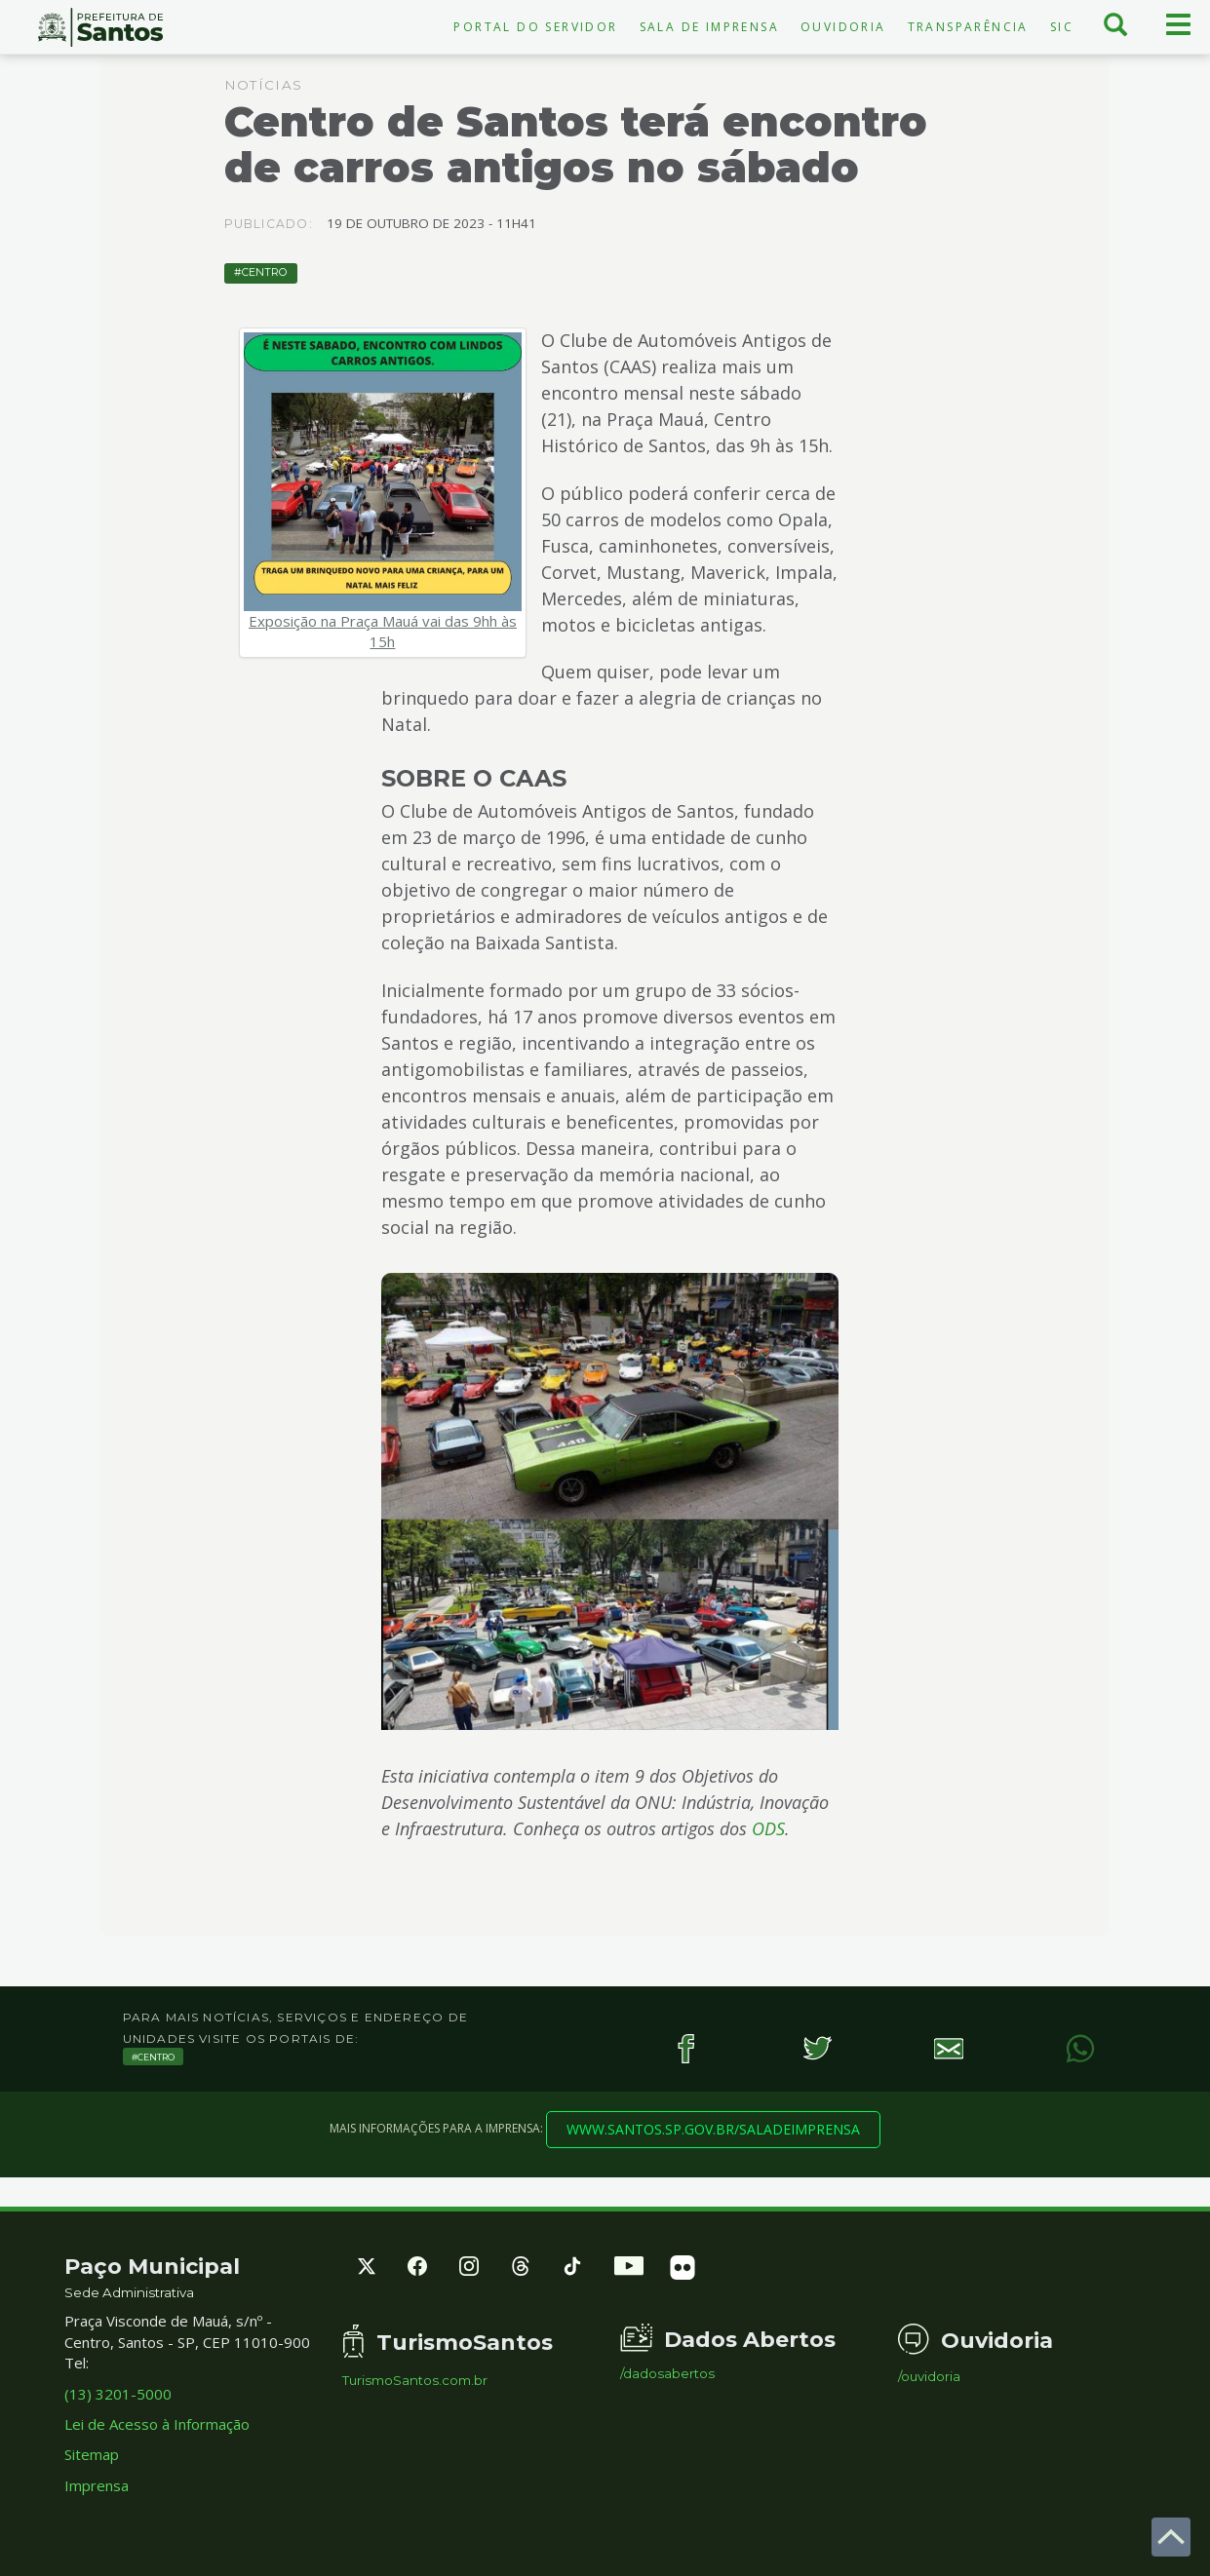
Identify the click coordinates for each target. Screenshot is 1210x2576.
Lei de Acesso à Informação (157, 2424)
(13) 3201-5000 (118, 2393)
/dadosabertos (667, 2373)
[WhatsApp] (1081, 2048)
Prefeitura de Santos (101, 27)
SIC (1061, 27)
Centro (264, 272)
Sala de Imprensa (709, 27)
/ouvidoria (929, 2376)
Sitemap (91, 2454)
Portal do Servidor (535, 27)
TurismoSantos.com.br (415, 2380)
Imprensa (96, 2485)
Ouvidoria (843, 27)
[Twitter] (817, 2048)
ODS (768, 1828)
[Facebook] (686, 2048)
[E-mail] (949, 2048)
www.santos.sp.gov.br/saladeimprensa (713, 2129)
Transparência (968, 27)
